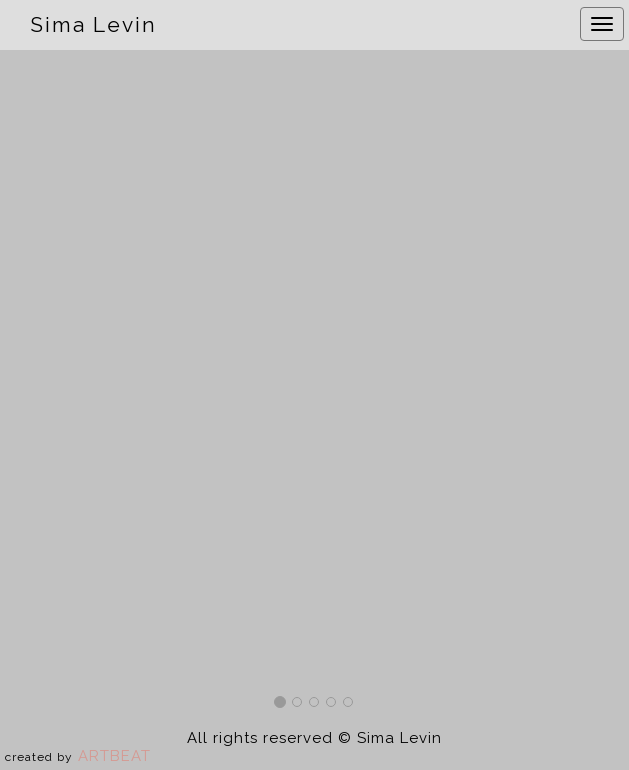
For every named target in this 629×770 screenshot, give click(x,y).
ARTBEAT (114, 756)
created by (39, 757)
